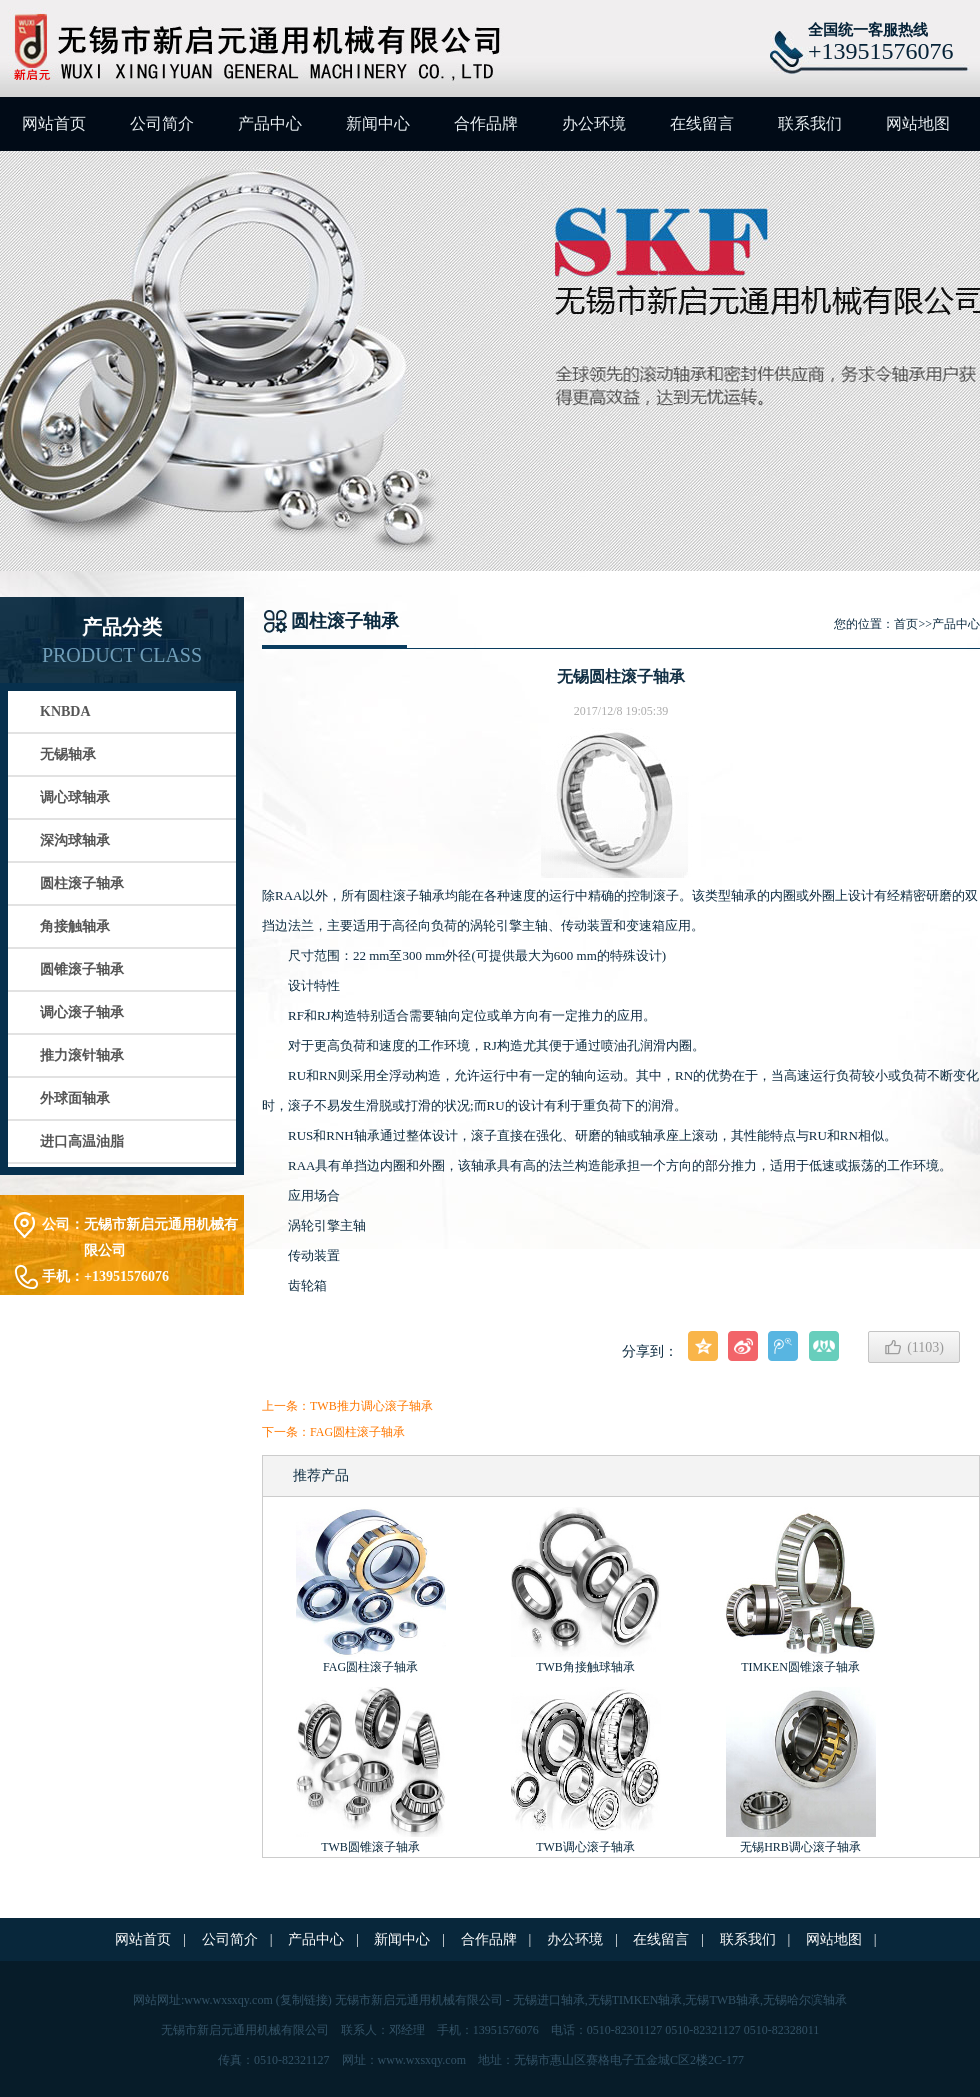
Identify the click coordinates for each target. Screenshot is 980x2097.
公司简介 (162, 123)
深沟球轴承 (75, 840)
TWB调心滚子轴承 (585, 1847)
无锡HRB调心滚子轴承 (800, 1847)
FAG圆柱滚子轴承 (357, 1432)
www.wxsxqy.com (228, 2000)
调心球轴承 (75, 797)
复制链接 (304, 2000)
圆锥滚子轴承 (82, 969)
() (914, 1347)
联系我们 (810, 123)
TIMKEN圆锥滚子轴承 (800, 1667)
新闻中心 (378, 123)
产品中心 (270, 123)
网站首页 (54, 123)
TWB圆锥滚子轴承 (370, 1847)
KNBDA (65, 711)
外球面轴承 (75, 1098)
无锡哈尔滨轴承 (805, 2000)
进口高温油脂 (82, 1141)
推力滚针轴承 (82, 1055)
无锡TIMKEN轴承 (635, 2000)
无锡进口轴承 (549, 2000)
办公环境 (594, 123)
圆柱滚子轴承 (82, 883)
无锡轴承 (68, 754)
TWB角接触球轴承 (585, 1667)
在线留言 (702, 123)
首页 (906, 624)
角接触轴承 (75, 926)
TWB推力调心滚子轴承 (371, 1406)
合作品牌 (486, 123)
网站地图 (918, 123)
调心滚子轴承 (82, 1012)
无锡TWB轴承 (722, 2000)
